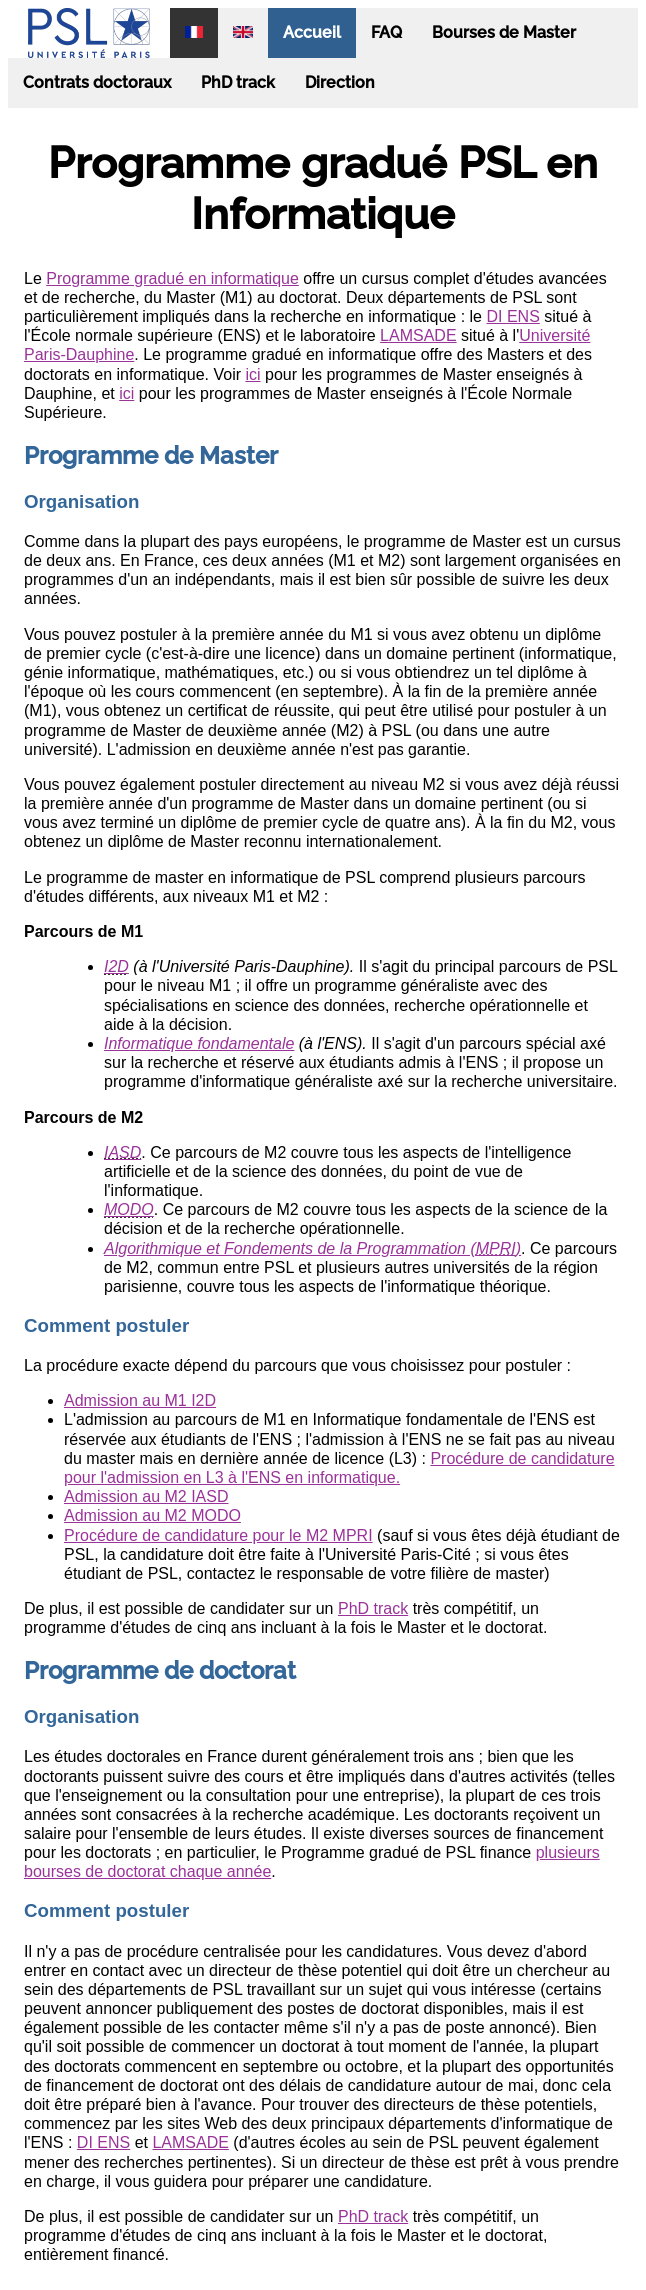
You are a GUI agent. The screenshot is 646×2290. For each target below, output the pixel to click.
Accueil (312, 32)
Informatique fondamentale (199, 1043)
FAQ (386, 32)
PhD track (238, 82)
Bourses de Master (504, 32)
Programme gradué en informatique (172, 278)
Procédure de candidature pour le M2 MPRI (218, 1535)
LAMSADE (418, 335)
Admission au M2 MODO (152, 1515)
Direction (340, 82)
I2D (116, 966)
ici (252, 374)
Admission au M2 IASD (146, 1496)
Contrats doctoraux (97, 82)
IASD (122, 1152)
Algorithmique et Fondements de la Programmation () (312, 1248)
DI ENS (512, 316)
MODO (129, 1209)
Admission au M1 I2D (140, 1400)
